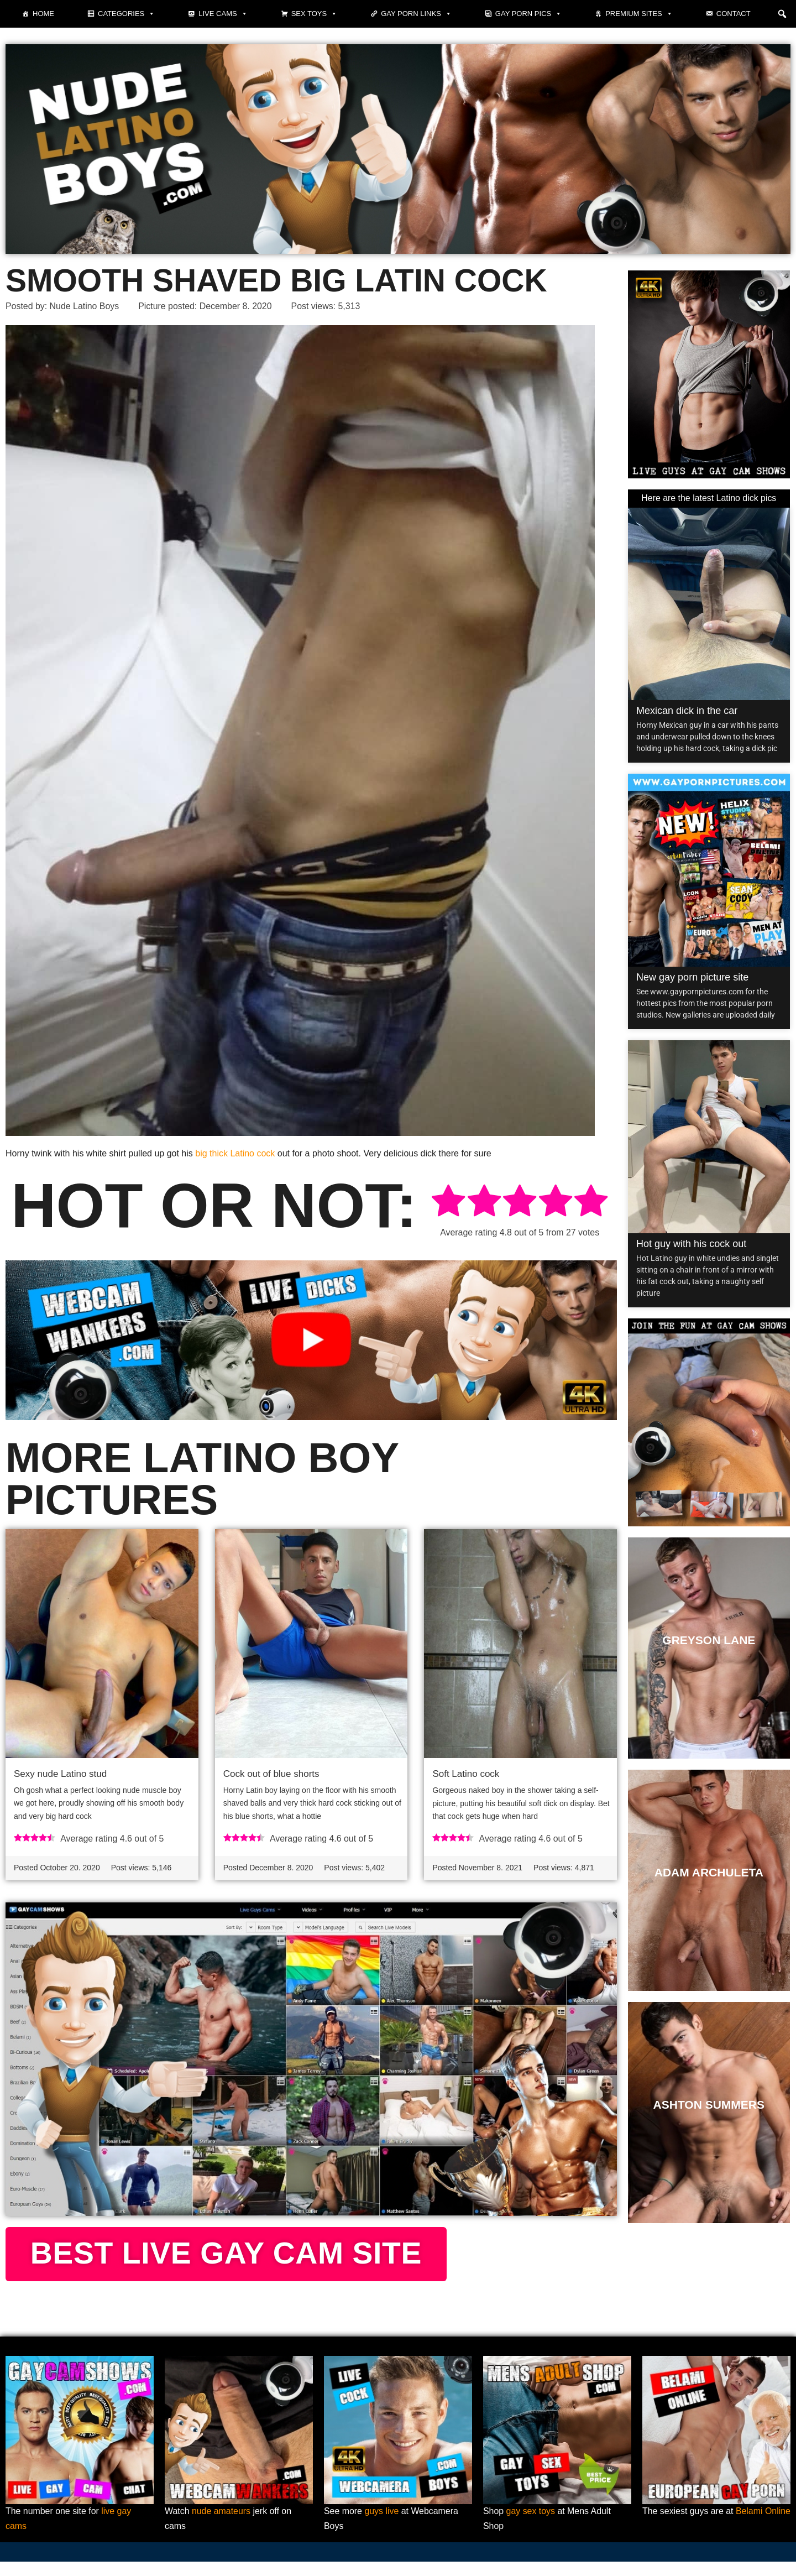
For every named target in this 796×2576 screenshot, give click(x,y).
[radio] (448, 1202)
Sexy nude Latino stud (60, 1774)
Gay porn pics (528, 14)
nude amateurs (221, 2526)
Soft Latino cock (465, 1774)
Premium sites (639, 14)
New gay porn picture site (692, 977)
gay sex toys (531, 2526)
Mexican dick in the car (686, 710)
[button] (782, 14)
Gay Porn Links (416, 14)
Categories (126, 14)
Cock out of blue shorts (271, 1774)
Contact (733, 13)
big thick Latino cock (235, 1153)
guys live (382, 2526)
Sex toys (314, 14)
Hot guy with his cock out (691, 1243)
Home (43, 13)
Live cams (222, 14)
